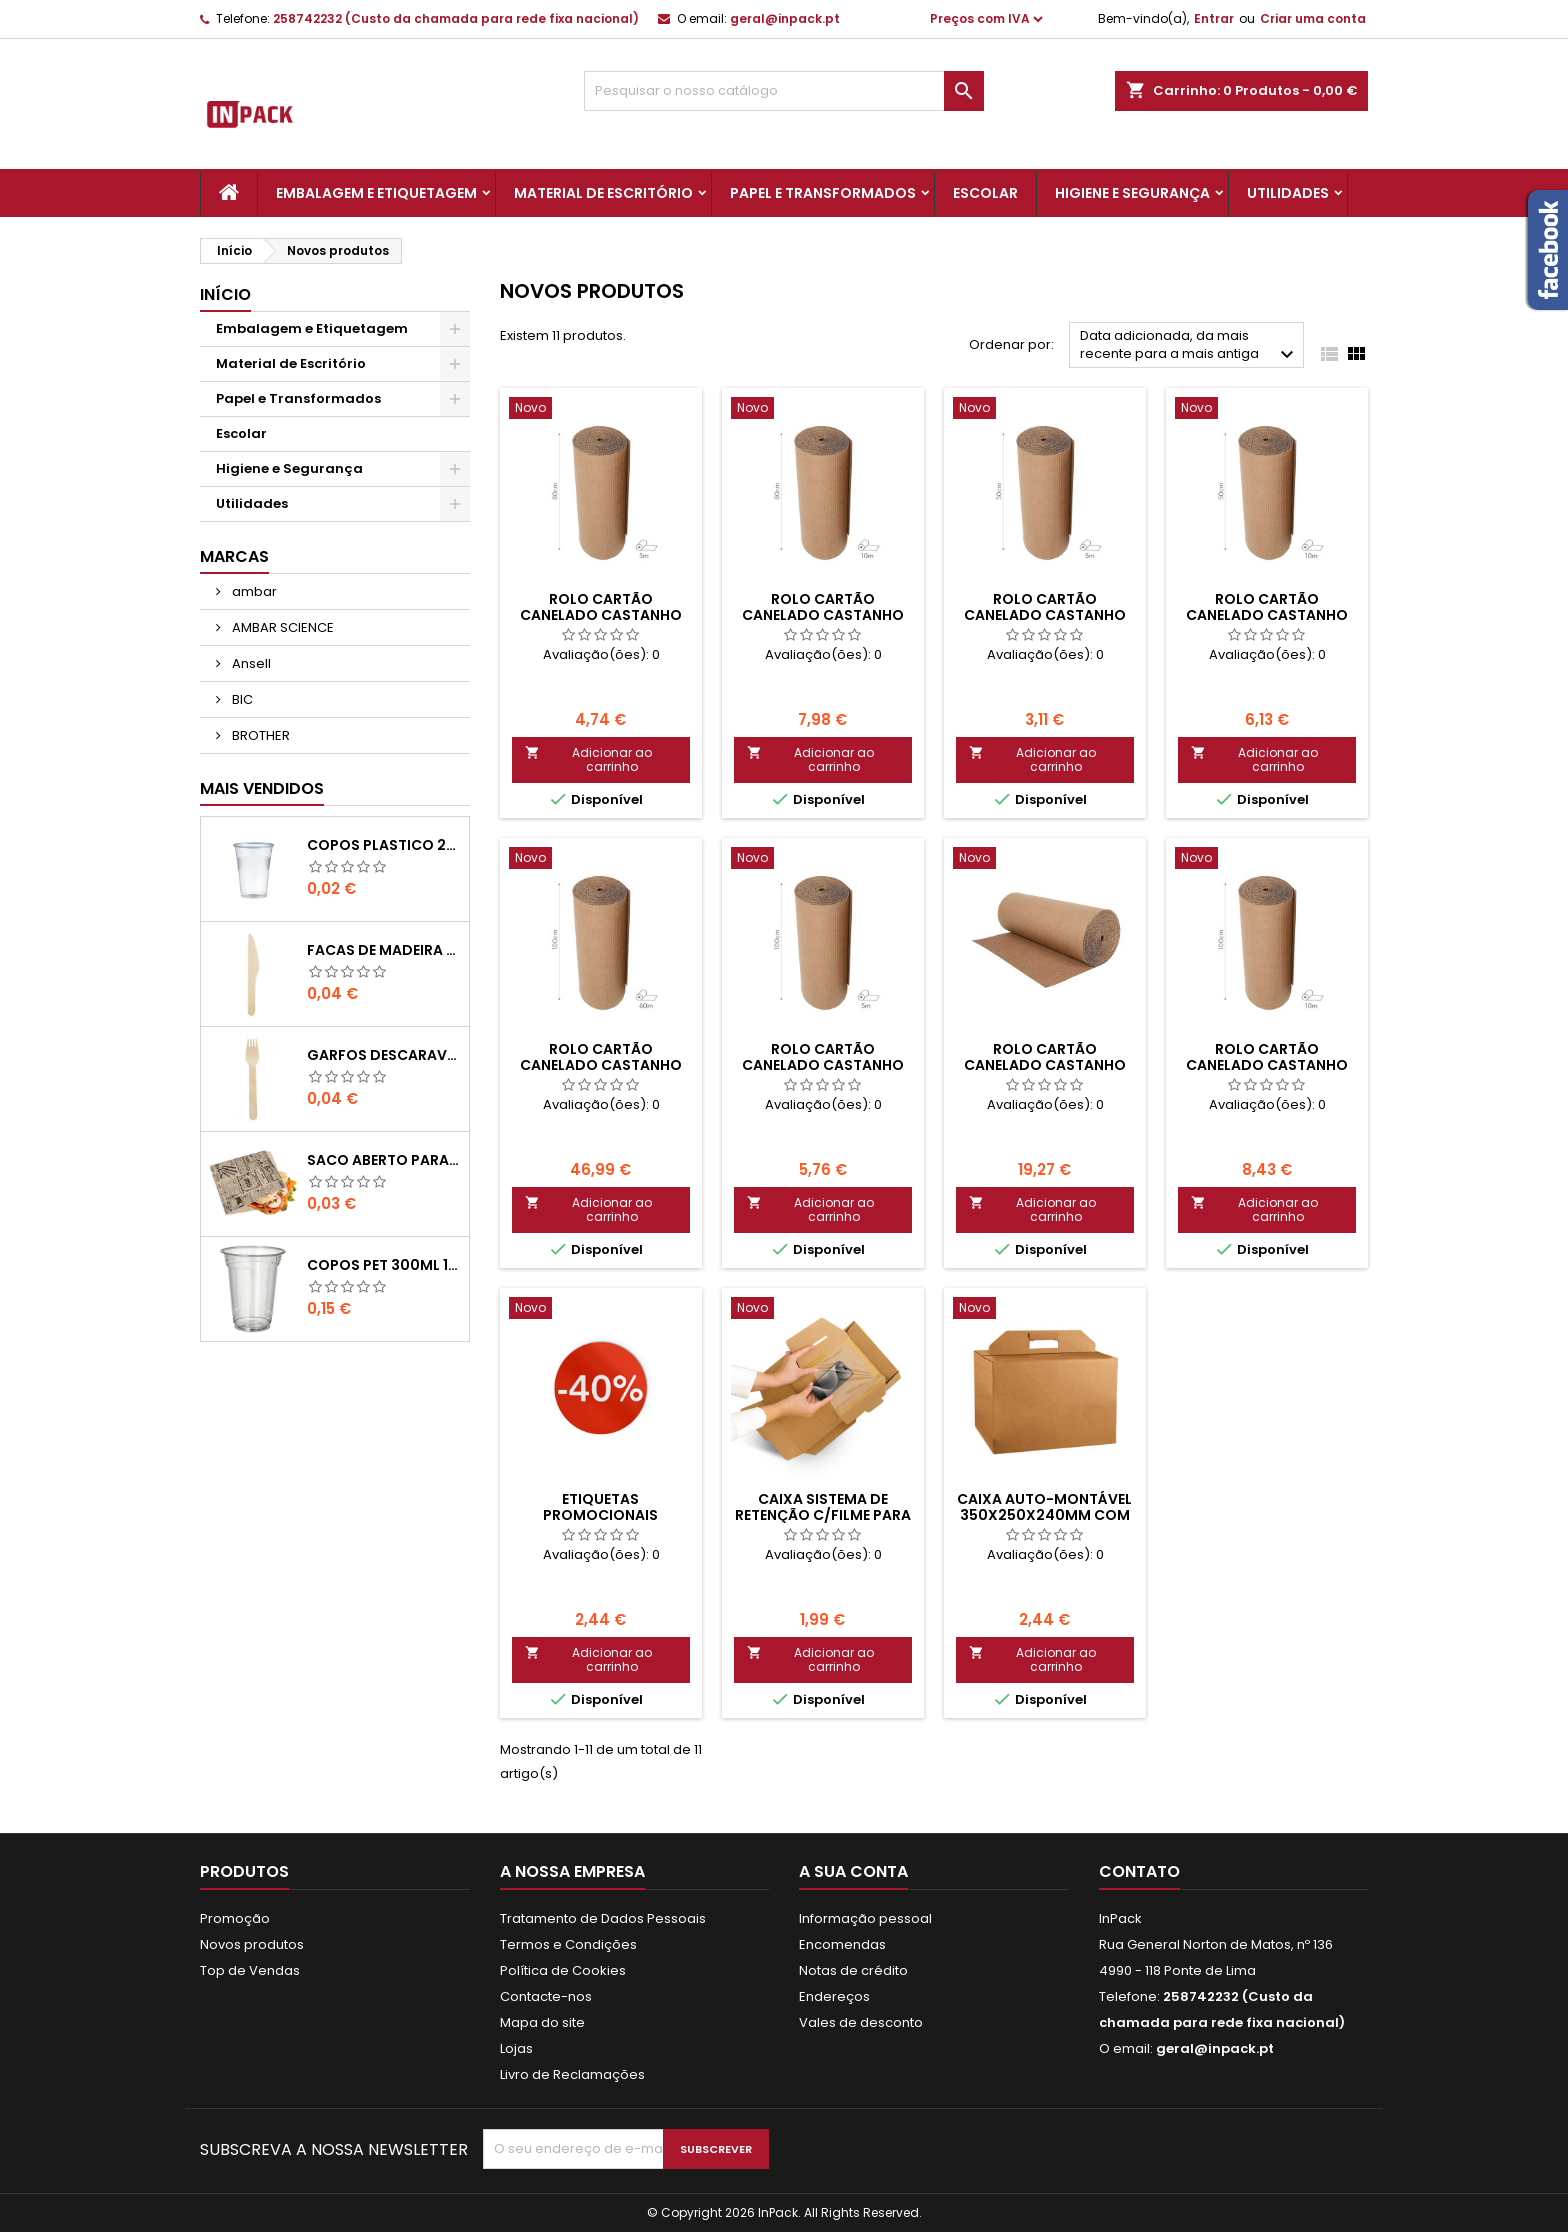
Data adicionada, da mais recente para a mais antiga (1189, 346)
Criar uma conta (1313, 18)
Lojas (516, 2048)
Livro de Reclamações (572, 2074)
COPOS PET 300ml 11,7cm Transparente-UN (383, 1265)
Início (225, 294)
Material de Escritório (603, 193)
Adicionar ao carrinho (588, 759)
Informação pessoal (865, 1918)
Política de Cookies (563, 1970)
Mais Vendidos (262, 788)
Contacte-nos (546, 1996)
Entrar (1214, 18)
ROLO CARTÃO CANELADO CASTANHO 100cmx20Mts (1045, 1065)
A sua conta (853, 1871)
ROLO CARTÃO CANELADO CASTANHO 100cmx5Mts (823, 1065)
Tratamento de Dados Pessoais (603, 1918)
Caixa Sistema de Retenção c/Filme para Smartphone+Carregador (834, 1515)
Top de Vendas (250, 1970)
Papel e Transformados (823, 193)
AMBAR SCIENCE (281, 627)
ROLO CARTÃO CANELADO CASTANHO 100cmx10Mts (1267, 1065)
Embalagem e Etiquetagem (376, 193)
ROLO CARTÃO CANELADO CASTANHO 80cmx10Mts (823, 615)
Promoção (235, 1918)
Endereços (834, 1996)
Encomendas (842, 1944)
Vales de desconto (861, 2022)
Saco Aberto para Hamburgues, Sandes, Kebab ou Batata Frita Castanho (383, 1160)
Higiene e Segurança (1132, 193)
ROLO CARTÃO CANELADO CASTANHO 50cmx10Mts (1267, 615)
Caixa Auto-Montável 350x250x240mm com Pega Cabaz (1044, 1515)
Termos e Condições (568, 1944)
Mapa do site (542, 2022)
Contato (1139, 1871)
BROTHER (259, 735)
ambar (253, 591)
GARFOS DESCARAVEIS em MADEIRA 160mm (383, 1055)
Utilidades (1288, 193)
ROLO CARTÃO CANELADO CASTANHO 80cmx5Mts (601, 615)
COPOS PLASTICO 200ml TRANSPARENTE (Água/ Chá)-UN (383, 845)
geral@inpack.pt (785, 18)
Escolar (985, 193)
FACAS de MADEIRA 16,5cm (383, 950)
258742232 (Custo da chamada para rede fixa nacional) (456, 18)
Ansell (250, 663)
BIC (241, 699)
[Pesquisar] (783, 91)
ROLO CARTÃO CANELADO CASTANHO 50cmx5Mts (1045, 615)
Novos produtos (252, 1944)
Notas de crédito (853, 1970)
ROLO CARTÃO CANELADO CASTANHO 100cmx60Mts (601, 1065)
